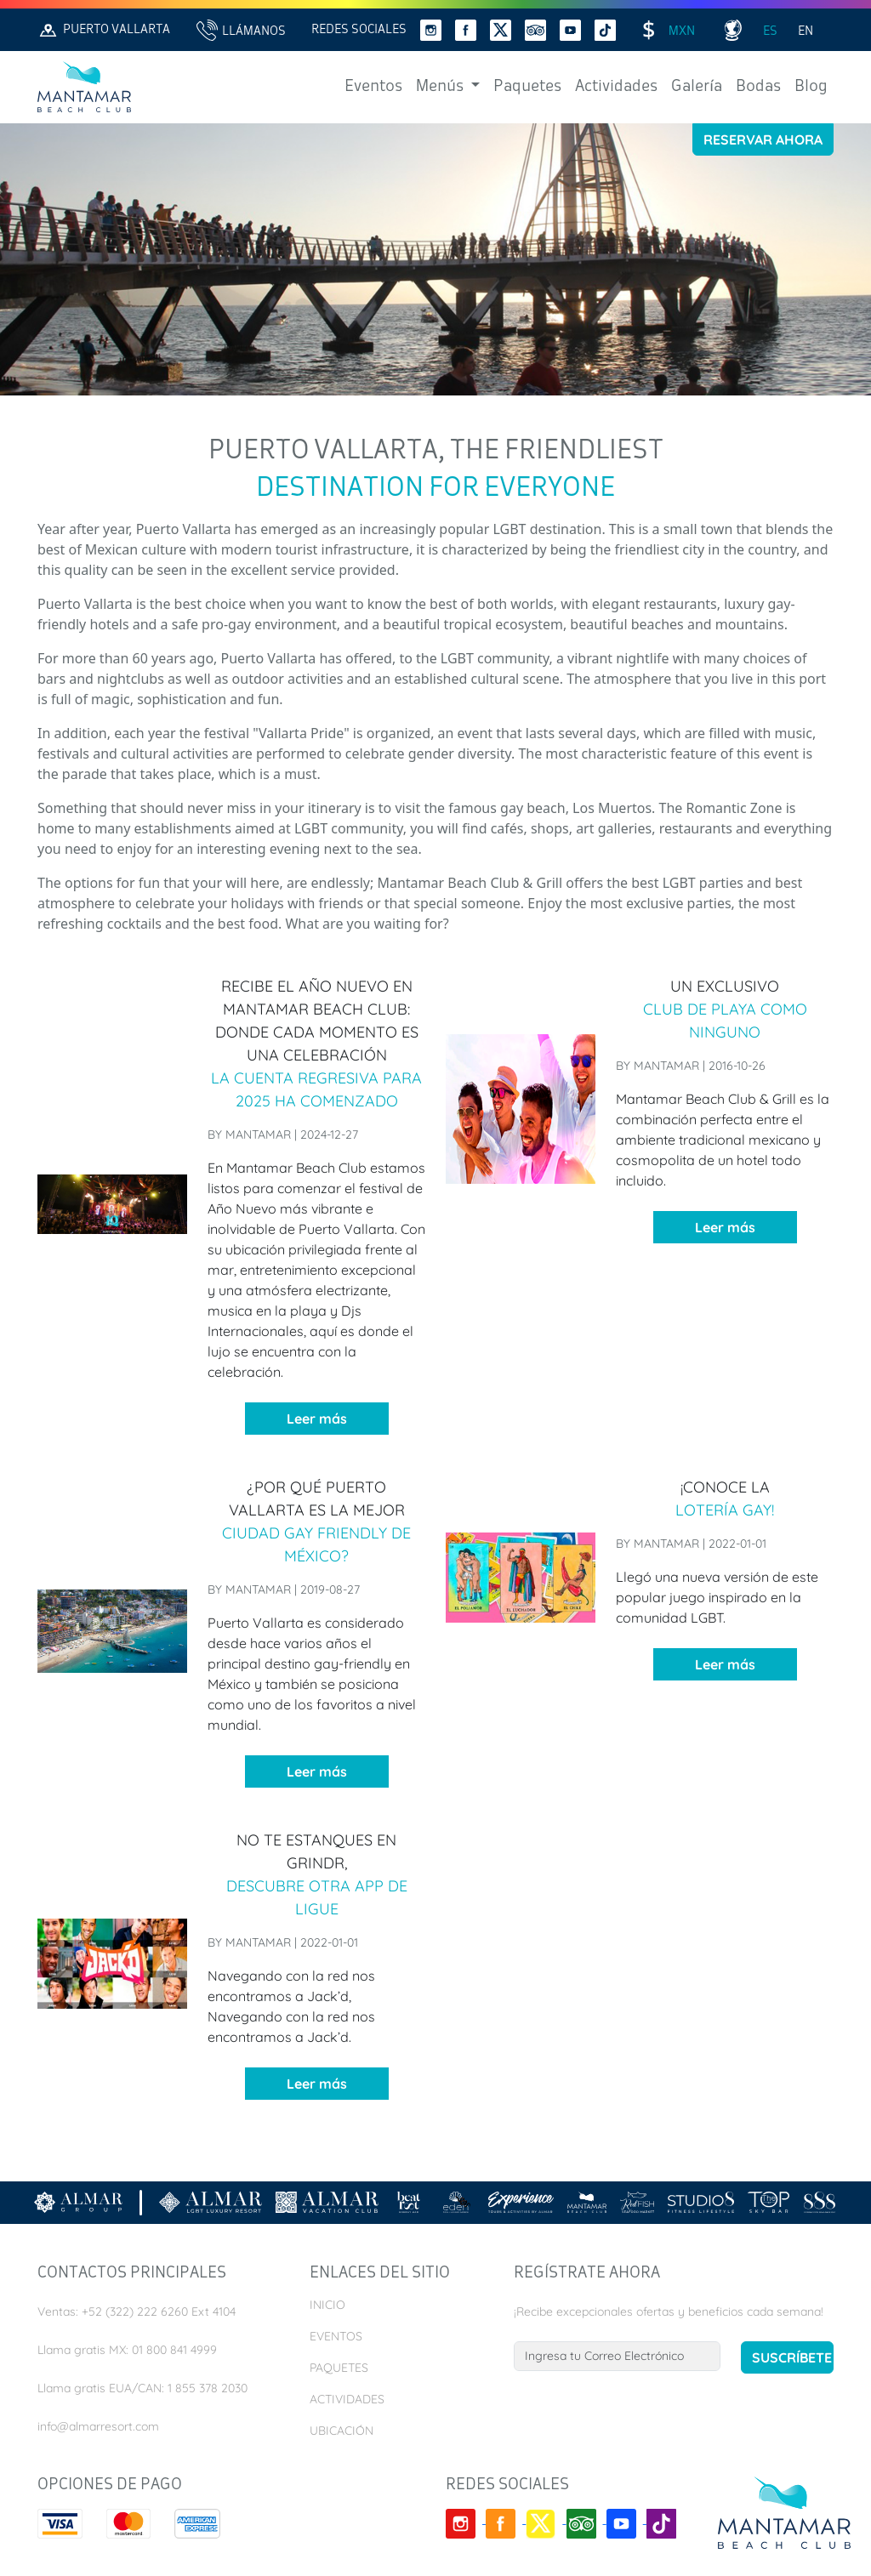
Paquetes (527, 86)
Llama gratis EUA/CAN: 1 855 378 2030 (142, 2388)
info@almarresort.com (98, 2426)
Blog (810, 86)
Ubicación (341, 2430)
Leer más (317, 1418)
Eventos (373, 86)
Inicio (327, 2304)
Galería (696, 86)
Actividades (616, 86)
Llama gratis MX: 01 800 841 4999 (127, 2349)
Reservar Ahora (763, 139)
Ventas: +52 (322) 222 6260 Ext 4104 (136, 2311)
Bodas (758, 86)
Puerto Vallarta (103, 30)
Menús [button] (441, 86)
